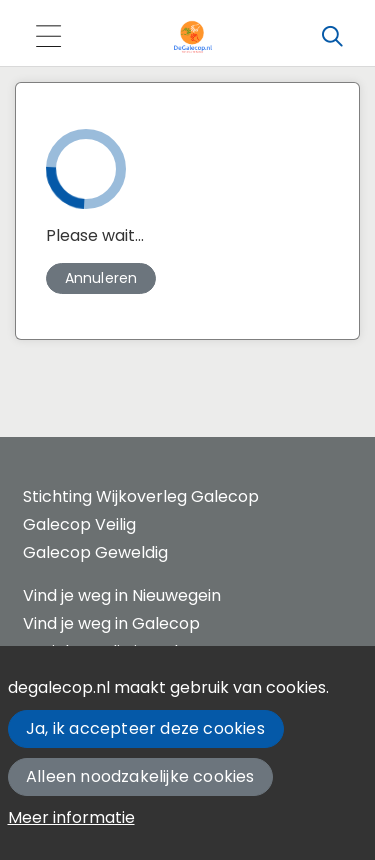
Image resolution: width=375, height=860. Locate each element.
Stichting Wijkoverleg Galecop (141, 496)
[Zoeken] (332, 37)
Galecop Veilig (79, 524)
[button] (101, 278)
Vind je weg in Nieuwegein (122, 595)
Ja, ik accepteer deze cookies (145, 728)
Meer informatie (71, 817)
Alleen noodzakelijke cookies (140, 776)
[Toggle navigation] (48, 37)
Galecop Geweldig (95, 552)
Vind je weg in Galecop (111, 623)
